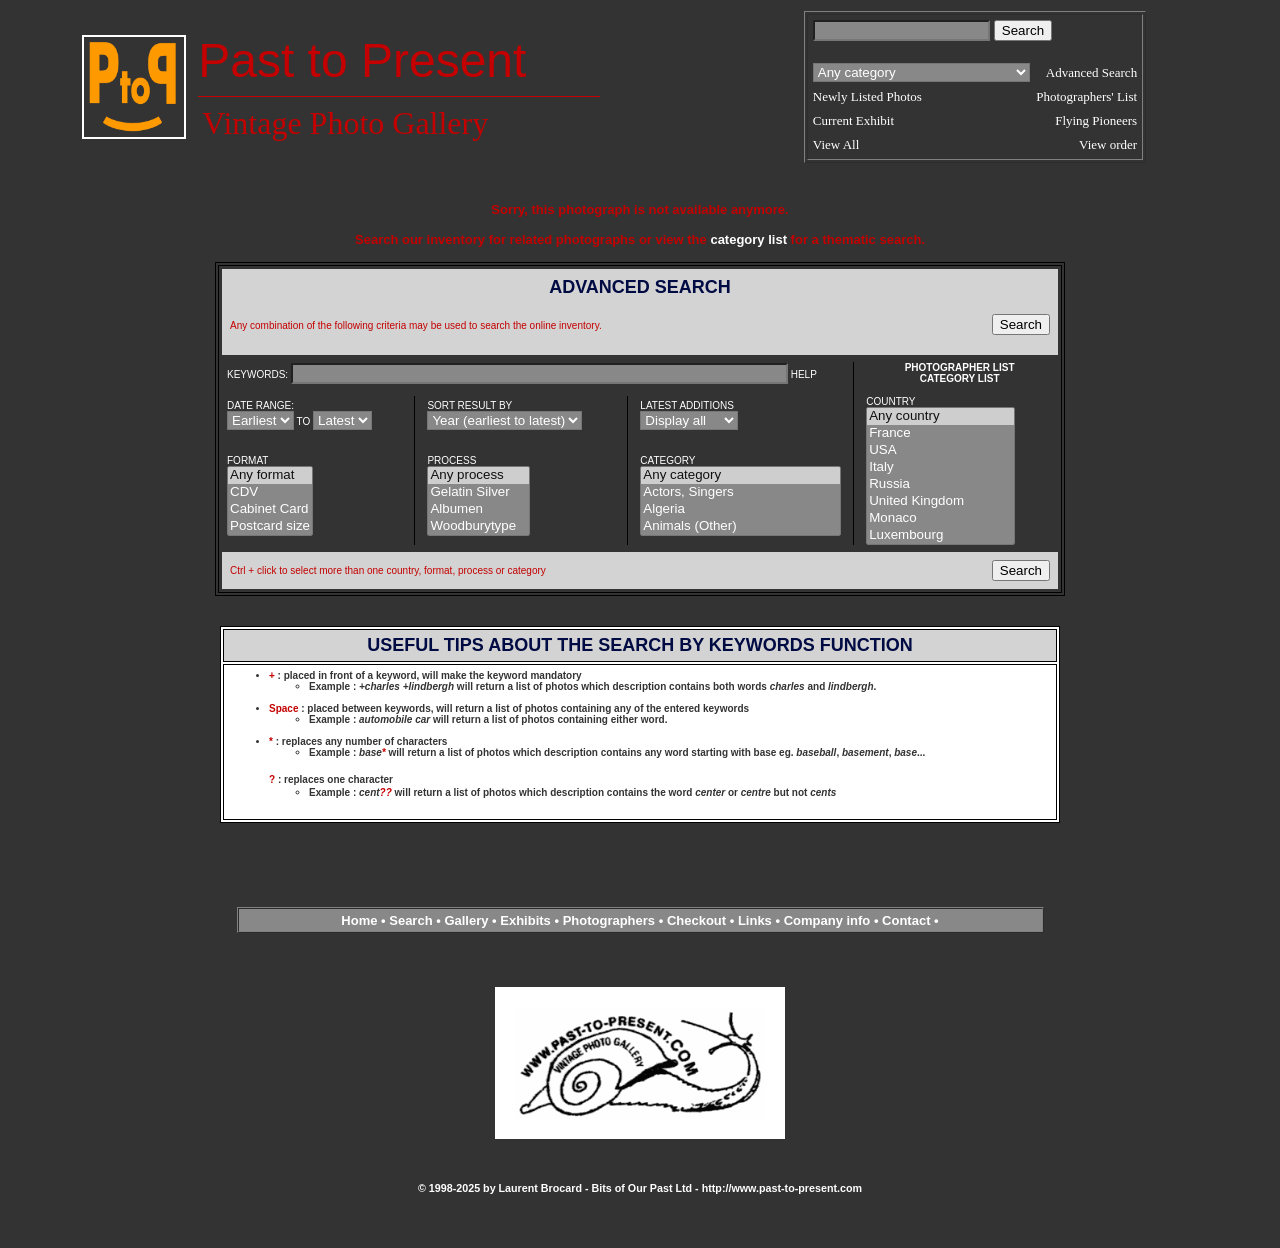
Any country (940, 416)
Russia (940, 484)
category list (748, 239)
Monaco (940, 518)
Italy (940, 467)
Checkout (696, 920)
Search (410, 920)
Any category (740, 475)
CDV (270, 492)
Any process (478, 475)
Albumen (478, 509)
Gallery (466, 920)
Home (359, 920)
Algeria (740, 509)
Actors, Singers (740, 492)
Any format (270, 475)
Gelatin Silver (478, 492)
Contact (906, 920)
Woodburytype (478, 526)
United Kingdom (940, 501)
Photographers (609, 920)
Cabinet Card (270, 509)
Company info (829, 920)
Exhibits (525, 920)
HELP (804, 374)
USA (940, 450)
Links (755, 920)
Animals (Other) (740, 526)
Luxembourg (940, 535)
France (940, 433)
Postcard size (270, 526)
